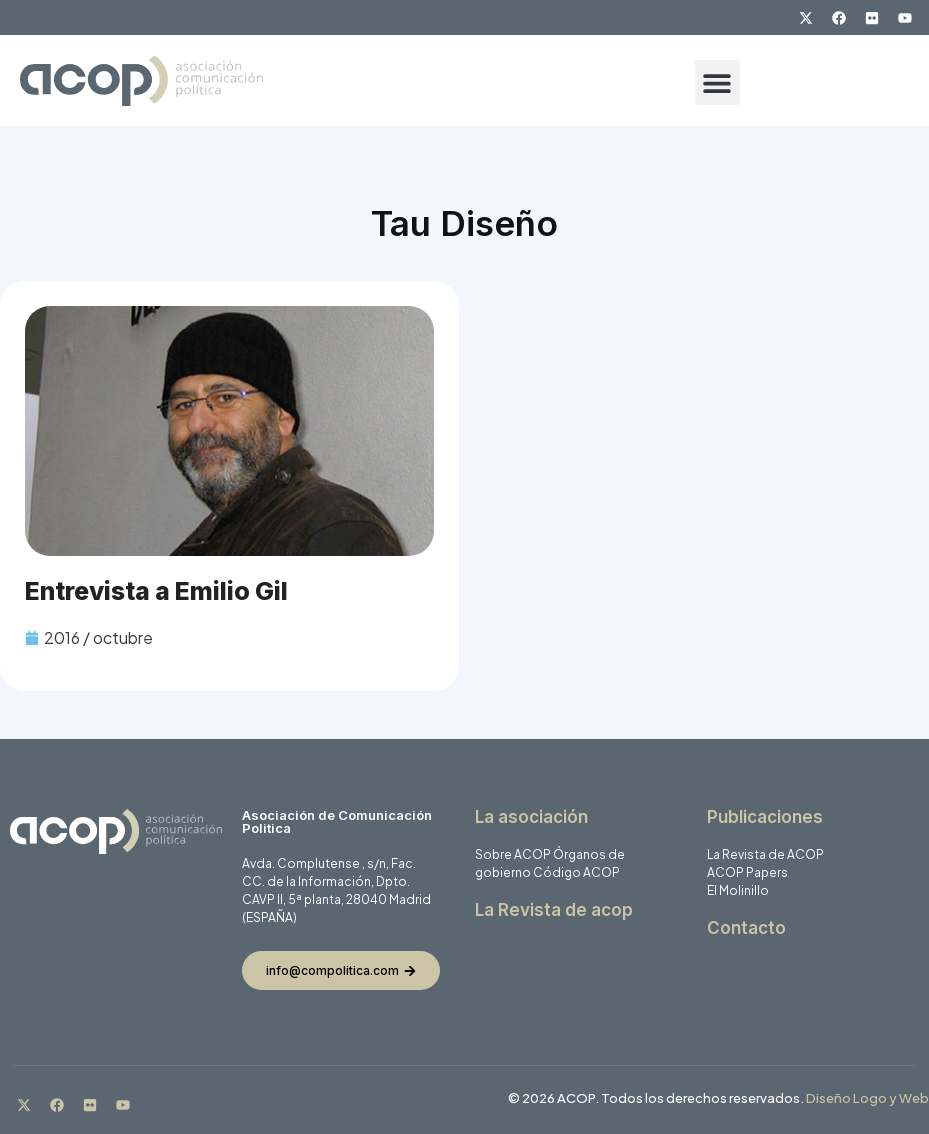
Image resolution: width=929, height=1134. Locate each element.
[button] (717, 82)
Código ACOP (576, 872)
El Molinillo (738, 890)
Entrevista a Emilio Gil (156, 591)
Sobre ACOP (513, 854)
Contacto (746, 928)
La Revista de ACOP (765, 854)
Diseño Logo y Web (867, 1098)
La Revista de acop (554, 910)
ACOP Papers (747, 872)
